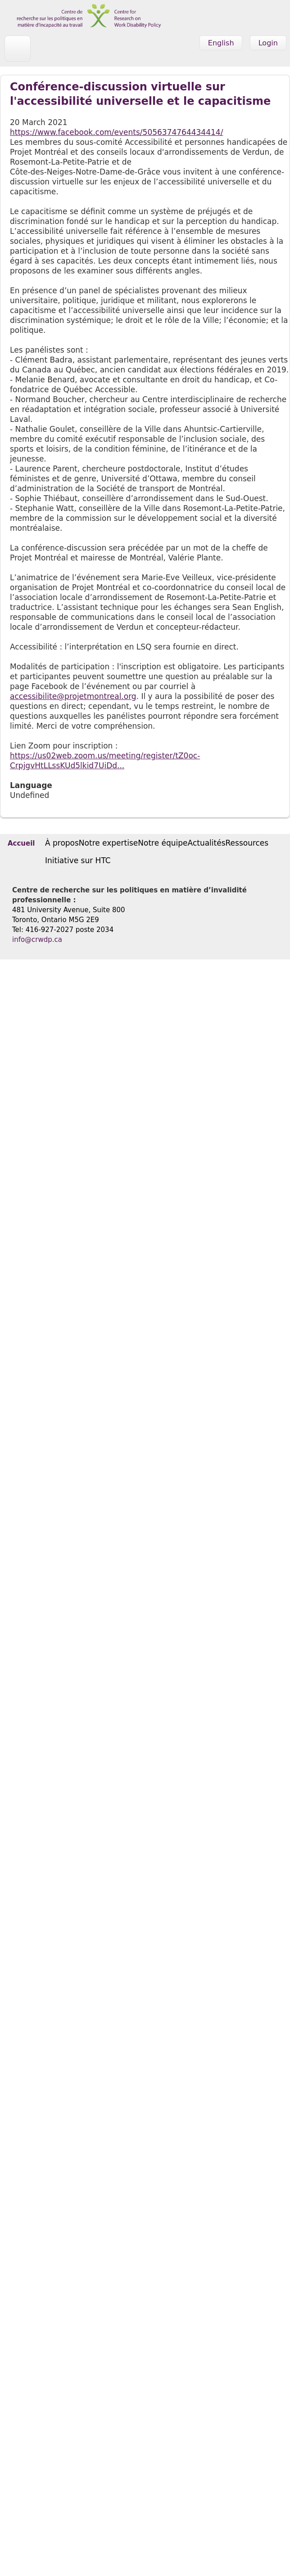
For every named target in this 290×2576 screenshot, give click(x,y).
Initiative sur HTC (78, 860)
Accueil (21, 843)
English (221, 43)
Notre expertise (108, 842)
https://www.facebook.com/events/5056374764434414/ (116, 132)
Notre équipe (162, 842)
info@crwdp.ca (37, 940)
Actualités (207, 842)
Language (31, 785)
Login (268, 43)
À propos (62, 842)
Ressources (247, 842)
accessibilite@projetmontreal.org (73, 696)
